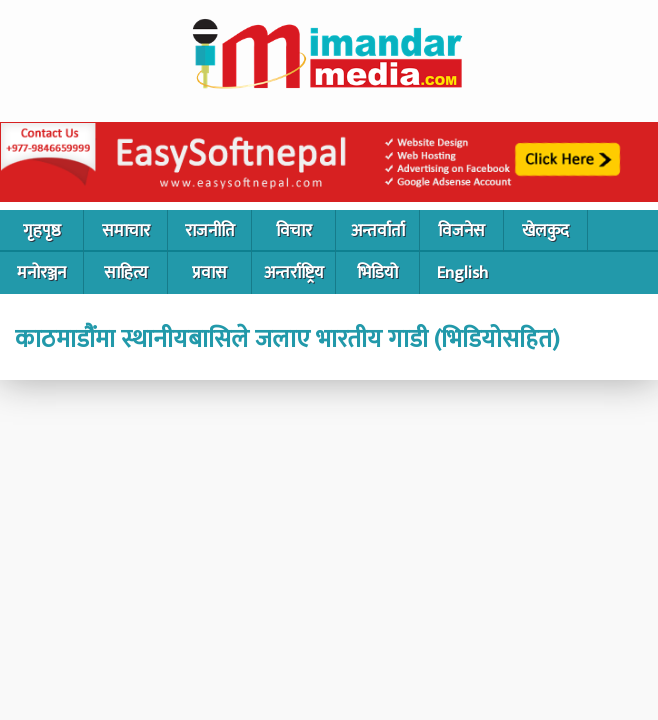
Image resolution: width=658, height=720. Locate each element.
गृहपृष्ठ (42, 231)
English (462, 273)
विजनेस (461, 231)
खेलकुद (545, 231)
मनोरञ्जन (41, 273)
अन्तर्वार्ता (378, 231)
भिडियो (377, 273)
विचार (294, 231)
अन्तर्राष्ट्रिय (294, 273)
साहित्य (126, 273)
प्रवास (209, 273)
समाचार (126, 231)
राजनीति (210, 231)
